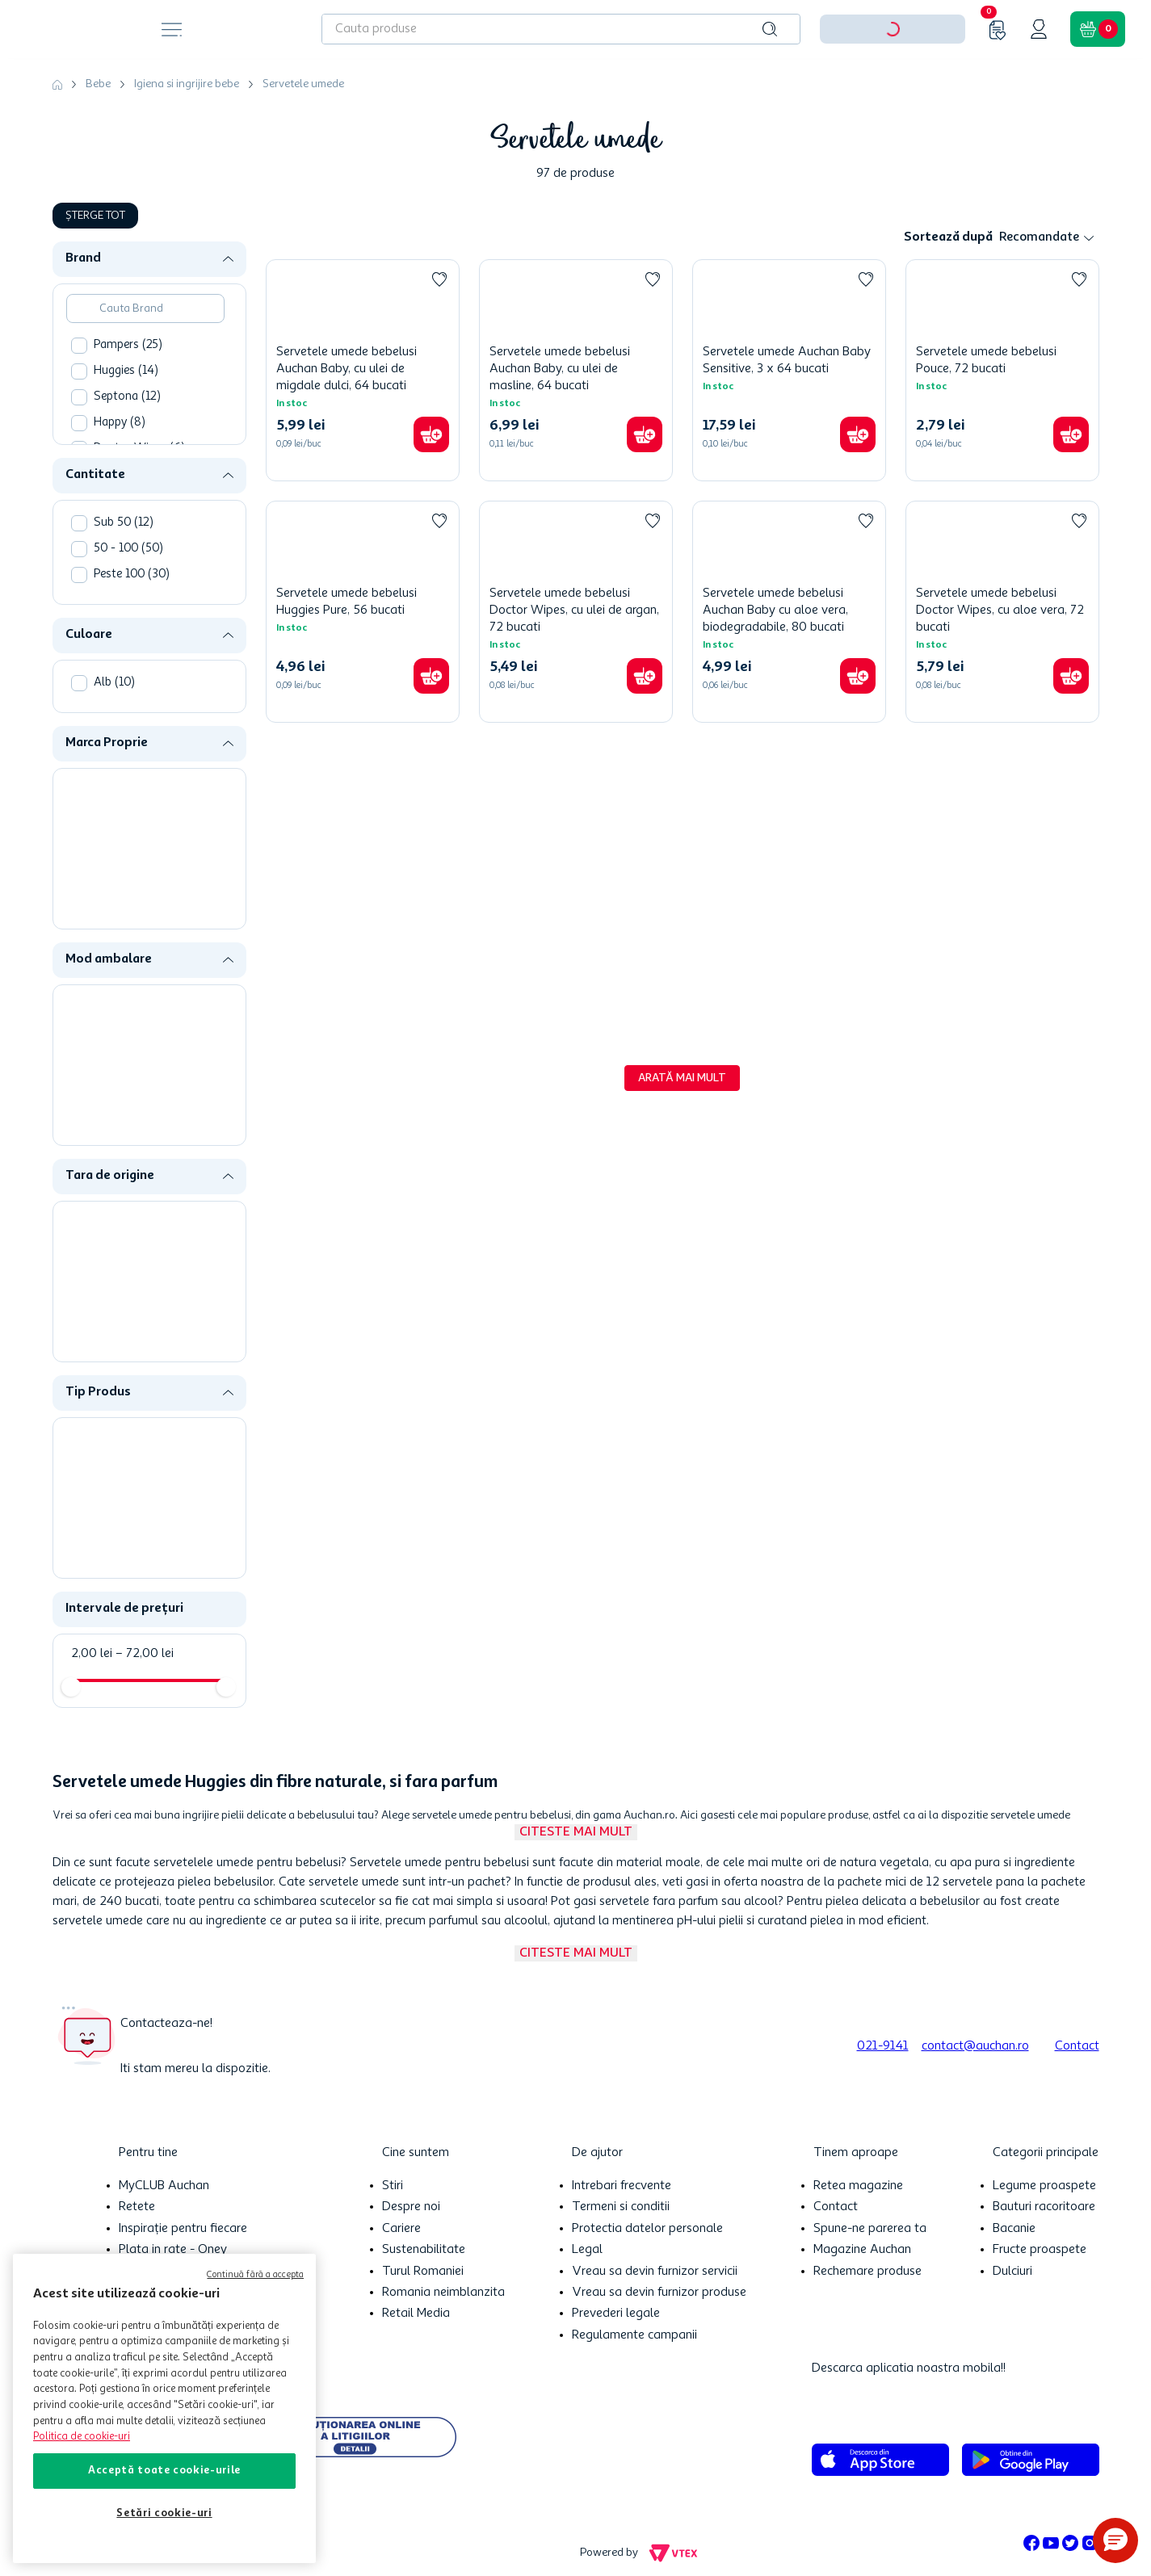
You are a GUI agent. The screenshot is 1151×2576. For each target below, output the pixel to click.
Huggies (126, 371)
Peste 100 (132, 574)
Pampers (128, 345)
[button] (155, 258)
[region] (164, 2408)
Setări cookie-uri (164, 2513)
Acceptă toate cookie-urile (164, 2470)
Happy (119, 423)
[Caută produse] (770, 29)
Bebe (98, 84)
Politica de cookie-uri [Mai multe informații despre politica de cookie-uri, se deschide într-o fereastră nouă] (81, 2436)
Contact (1077, 2046)
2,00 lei (91, 1653)
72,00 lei (145, 1653)
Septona (127, 397)
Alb (114, 683)
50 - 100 (128, 549)
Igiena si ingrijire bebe (186, 84)
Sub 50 (123, 523)
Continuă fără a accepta (255, 2275)
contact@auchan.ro (975, 2046)
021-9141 (883, 2046)
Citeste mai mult (575, 1832)
